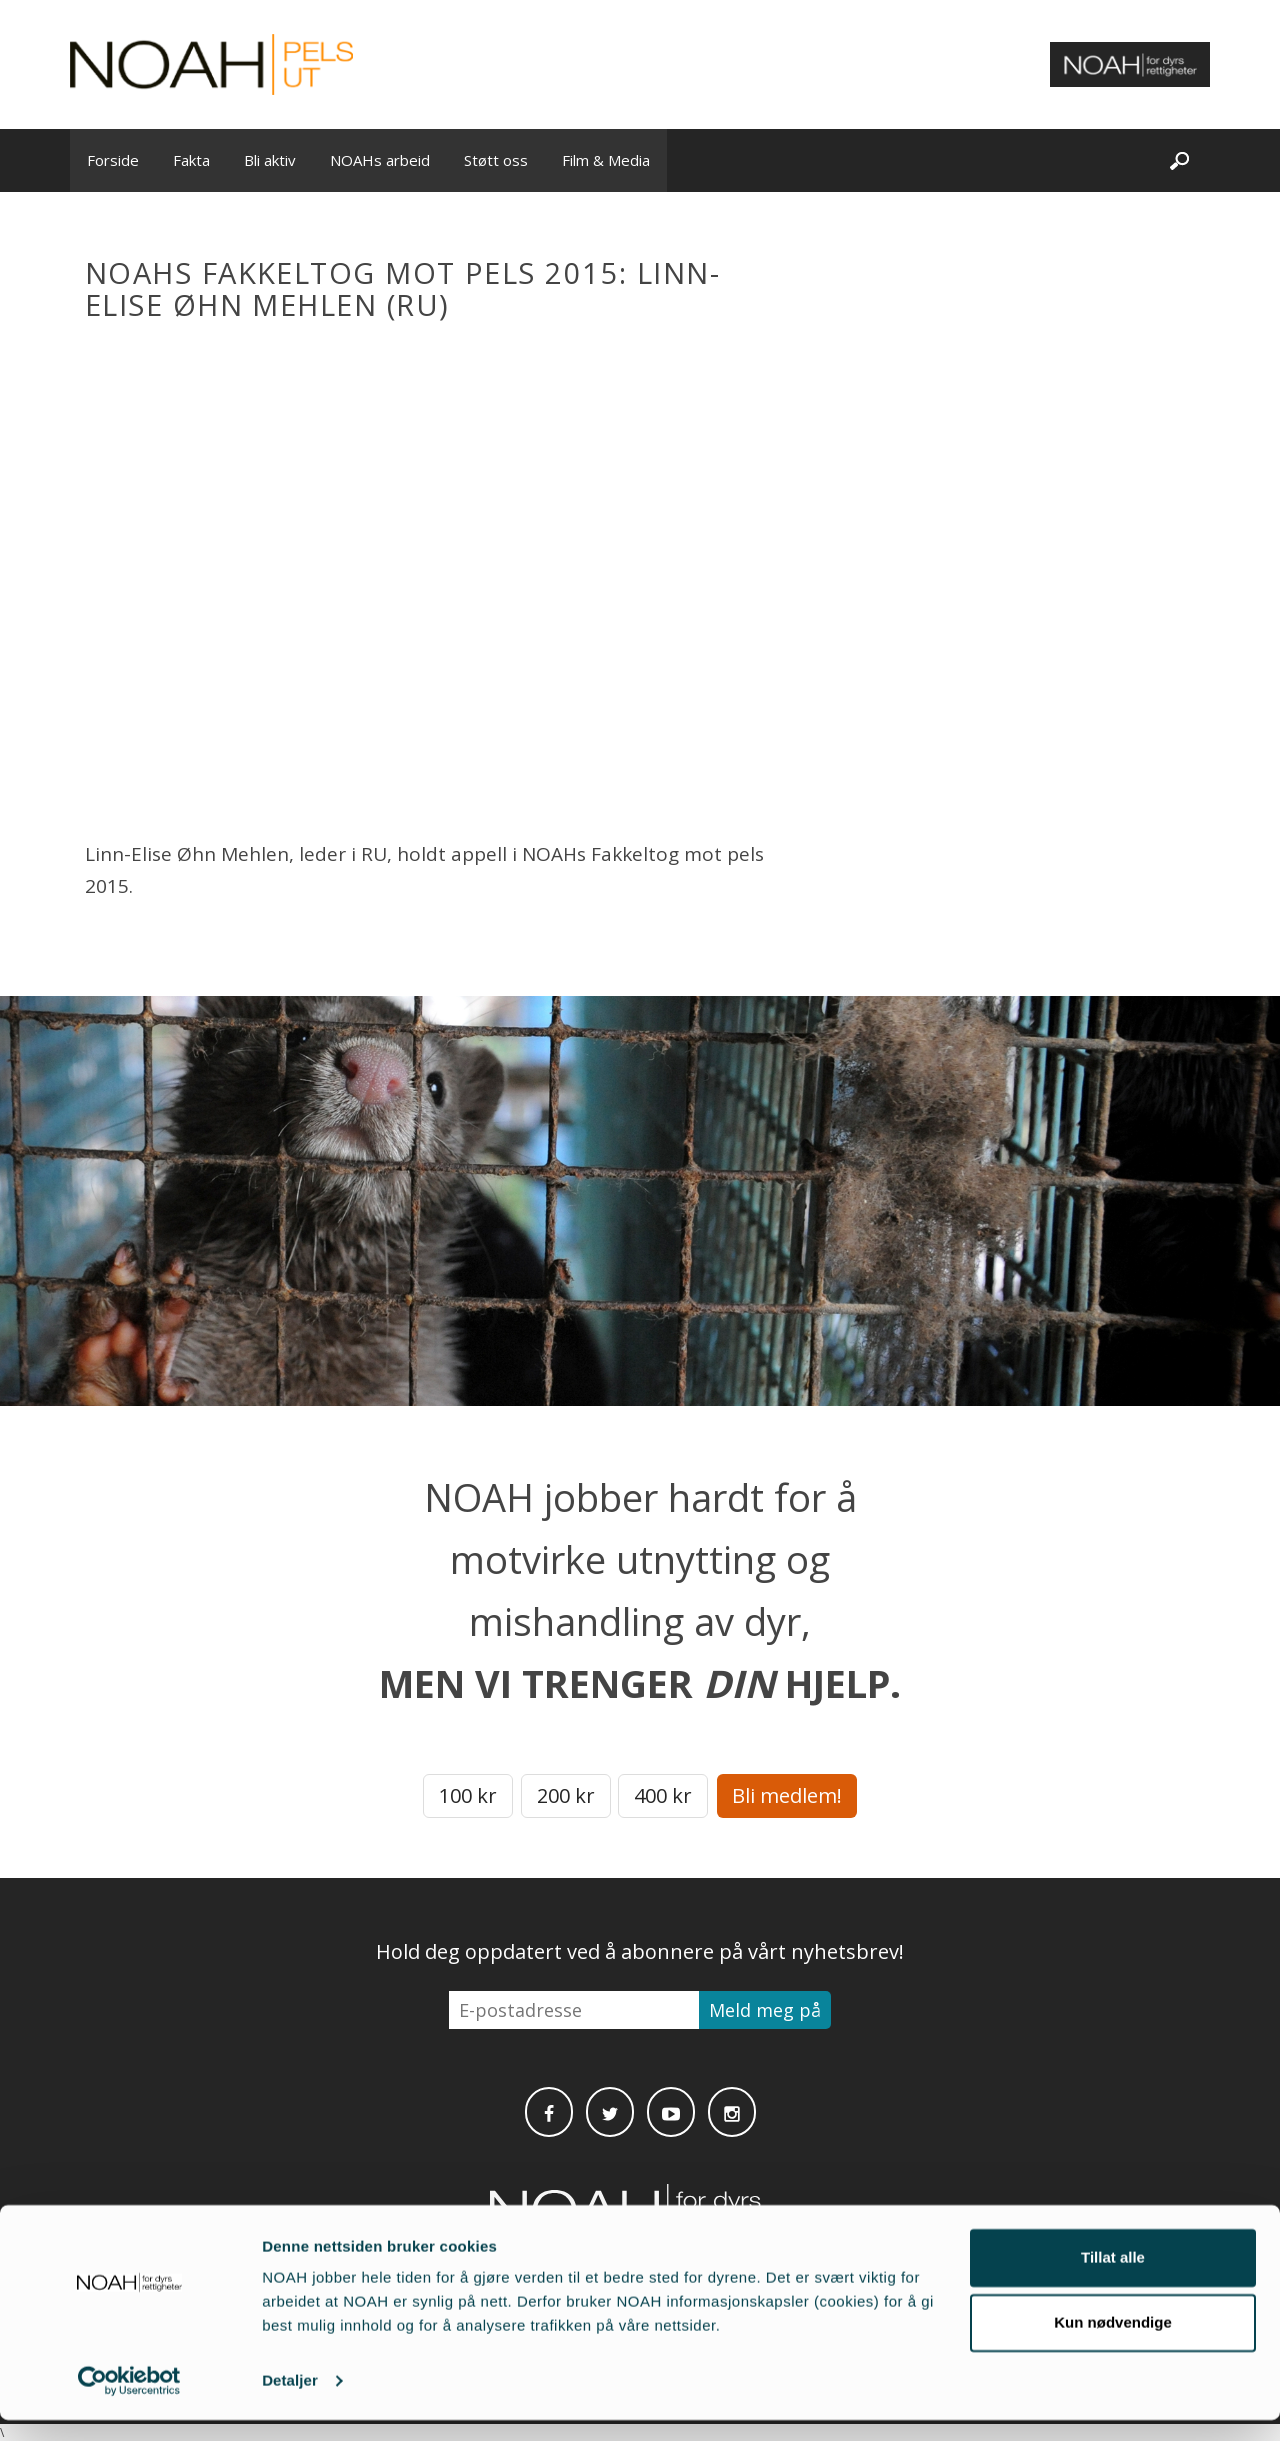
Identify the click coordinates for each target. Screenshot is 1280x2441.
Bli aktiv (270, 160)
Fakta (191, 160)
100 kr (468, 1795)
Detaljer (290, 2401)
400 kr (663, 1795)
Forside (113, 160)
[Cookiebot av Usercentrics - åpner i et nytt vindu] (129, 2402)
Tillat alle (1113, 2278)
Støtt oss (496, 160)
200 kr (566, 1795)
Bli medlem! (787, 1795)
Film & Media (606, 160)
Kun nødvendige (1113, 2343)
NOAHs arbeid (380, 160)
